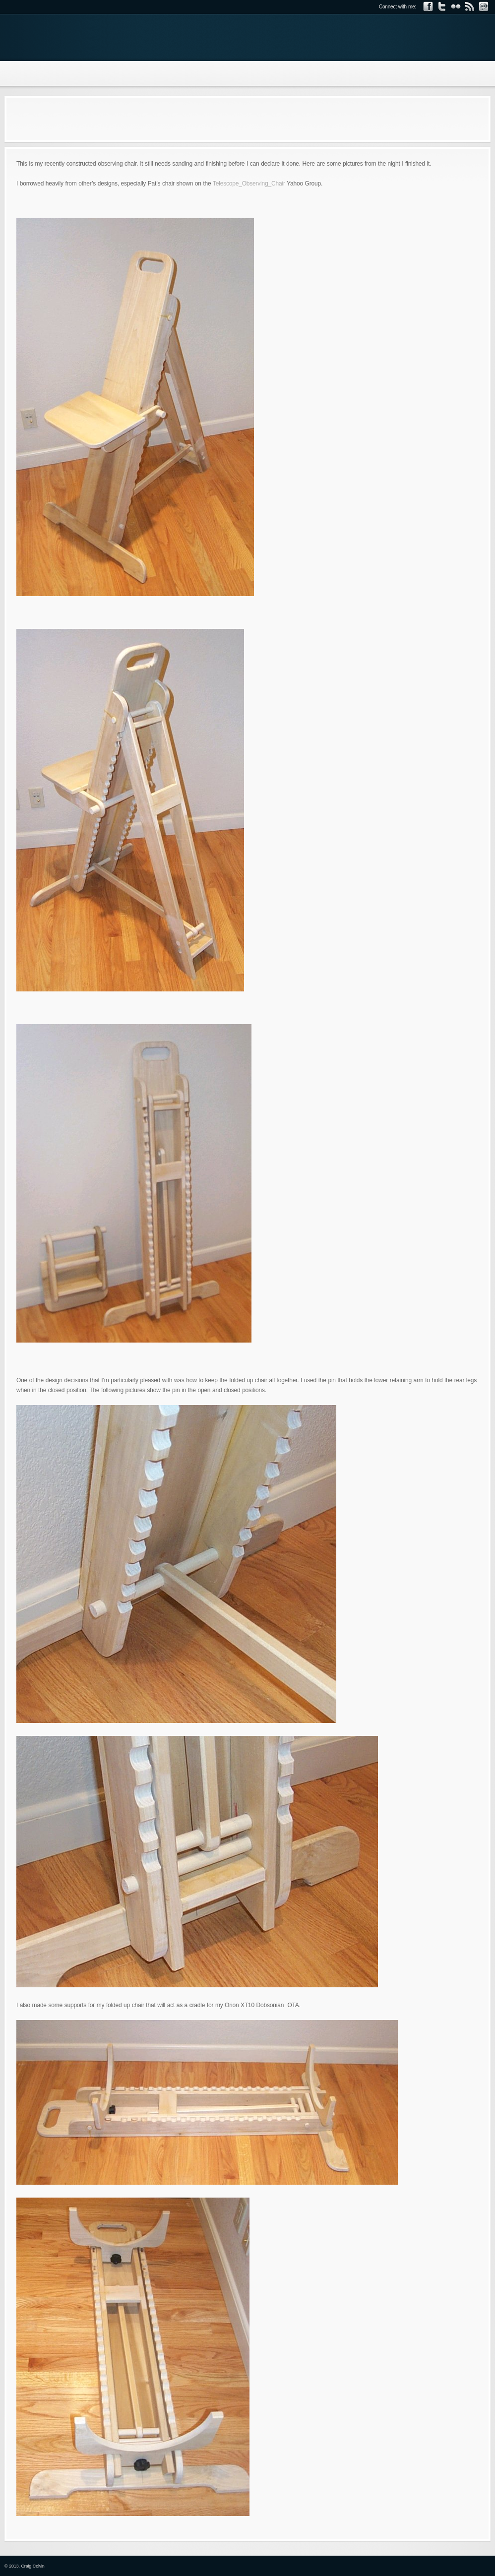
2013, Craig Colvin (26, 2566)
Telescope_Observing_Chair (249, 183)
